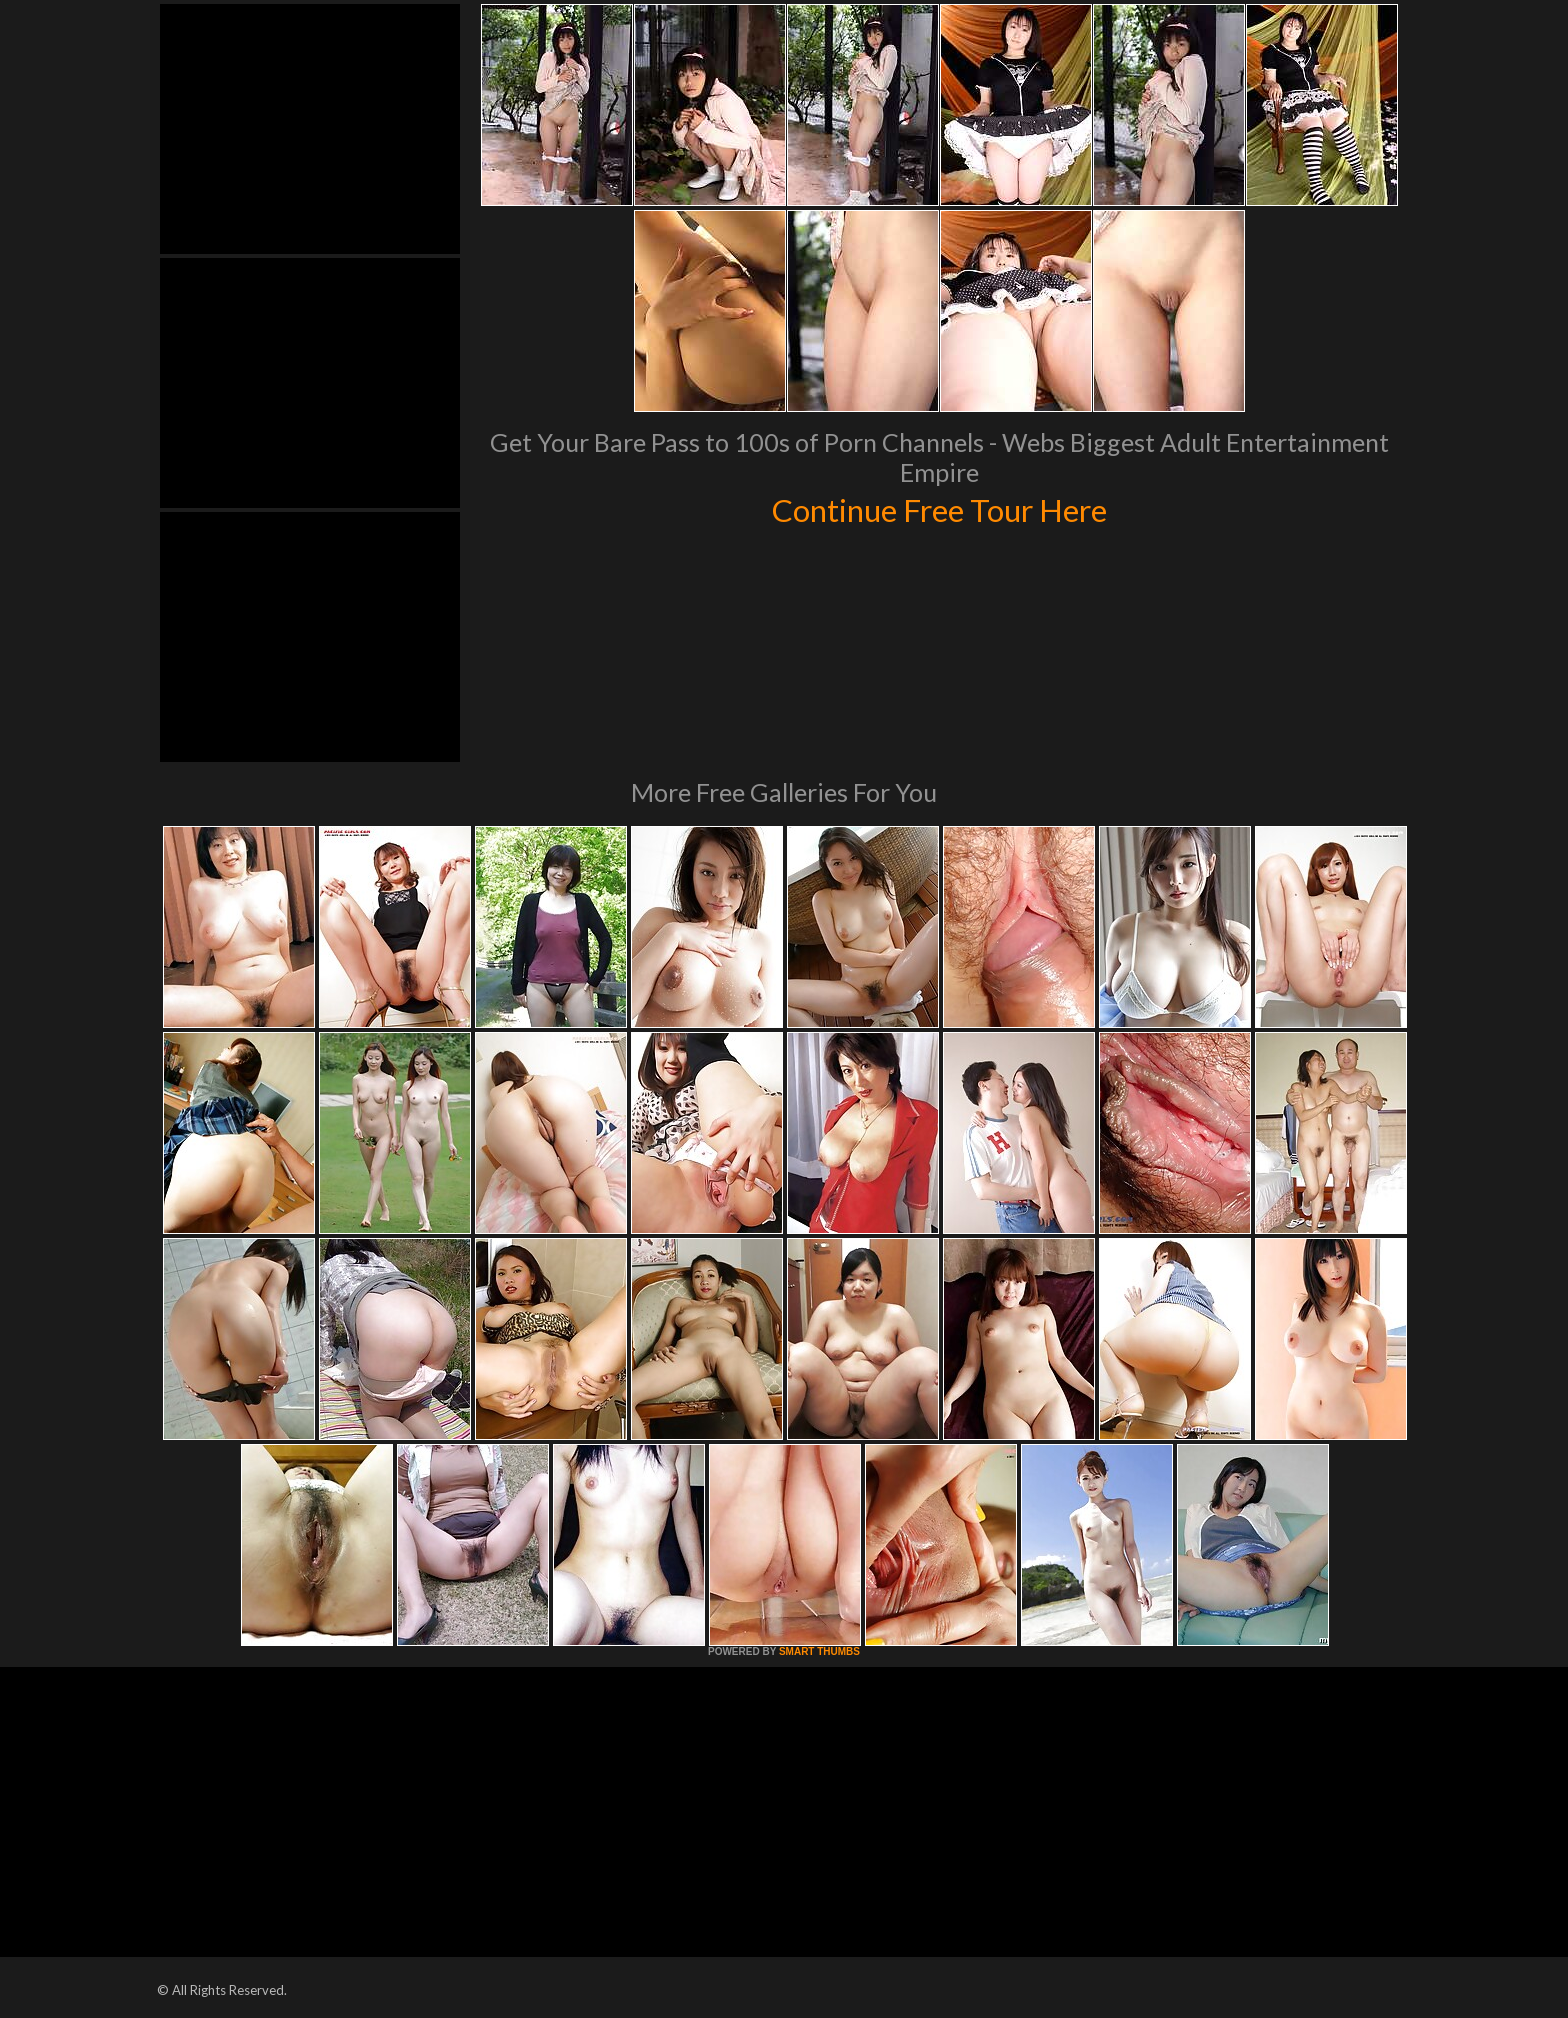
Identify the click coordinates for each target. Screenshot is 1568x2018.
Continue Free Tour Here (939, 508)
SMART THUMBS (819, 1651)
